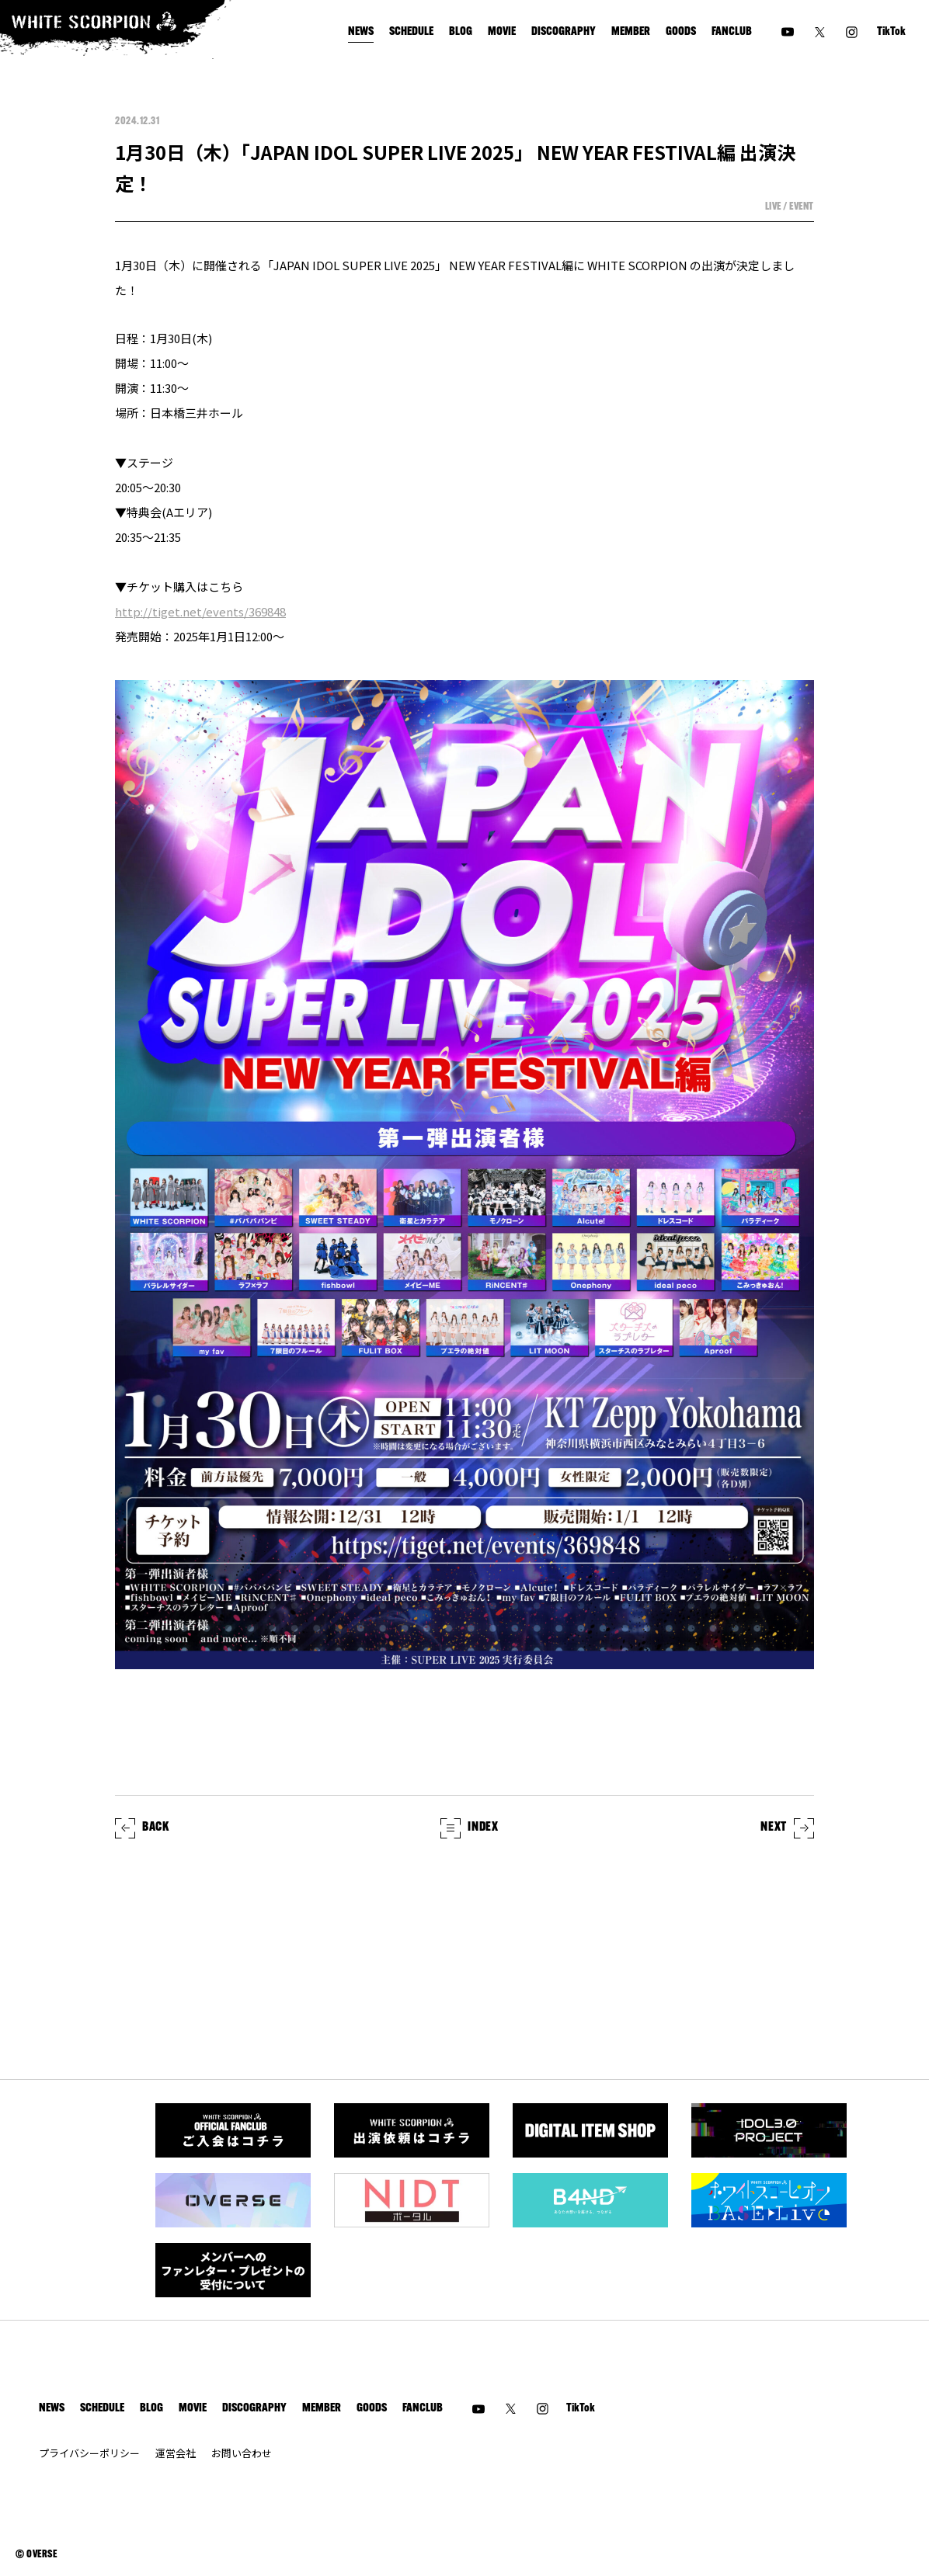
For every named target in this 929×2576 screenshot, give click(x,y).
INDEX (469, 1828)
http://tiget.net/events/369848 (200, 611)
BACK (142, 1828)
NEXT (787, 1828)
